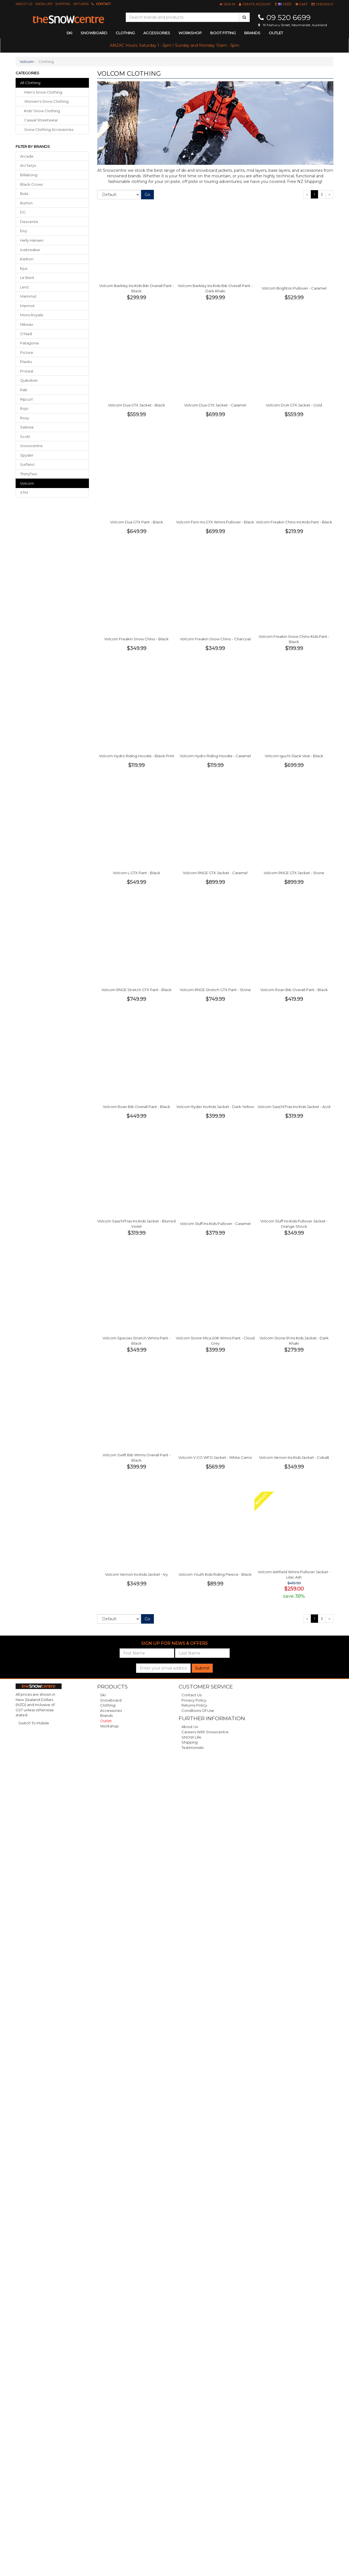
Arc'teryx (28, 165)
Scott (25, 436)
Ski (103, 1695)
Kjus (23, 268)
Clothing (107, 1705)
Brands (252, 33)
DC (23, 212)
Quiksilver (29, 380)
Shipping (63, 4)
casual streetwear (41, 120)
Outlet (276, 33)
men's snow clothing (43, 92)
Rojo (24, 408)
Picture (26, 352)
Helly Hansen (31, 240)
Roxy (24, 418)
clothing (125, 33)
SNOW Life (43, 4)
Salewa (26, 427)
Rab (23, 390)
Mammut (28, 296)
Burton (26, 203)
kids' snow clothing (42, 111)
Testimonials (192, 1747)
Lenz (24, 287)
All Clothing (30, 82)
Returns (81, 4)
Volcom (27, 61)
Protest (26, 371)
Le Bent (27, 277)
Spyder (26, 455)
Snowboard (111, 1700)
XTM (24, 492)
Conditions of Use (197, 1710)
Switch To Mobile (33, 1723)
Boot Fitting (223, 33)
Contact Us (191, 1695)
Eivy (23, 231)
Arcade (26, 156)
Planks (26, 361)
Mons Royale (31, 315)
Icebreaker (30, 249)
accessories (156, 33)
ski (69, 33)
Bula (24, 193)
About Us (24, 4)
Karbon (26, 259)
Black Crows (31, 184)
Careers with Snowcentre (205, 1732)
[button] (227, 4)
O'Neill (26, 334)
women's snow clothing (46, 101)
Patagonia (29, 343)
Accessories (111, 1710)
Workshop (190, 33)
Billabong (28, 175)
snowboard (94, 33)
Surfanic (27, 464)
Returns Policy (194, 1705)
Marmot (27, 305)
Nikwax (26, 324)
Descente (29, 221)
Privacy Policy (193, 1700)
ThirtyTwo (28, 474)
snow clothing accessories (48, 129)
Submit (202, 1668)
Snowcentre (31, 445)
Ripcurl (26, 399)
